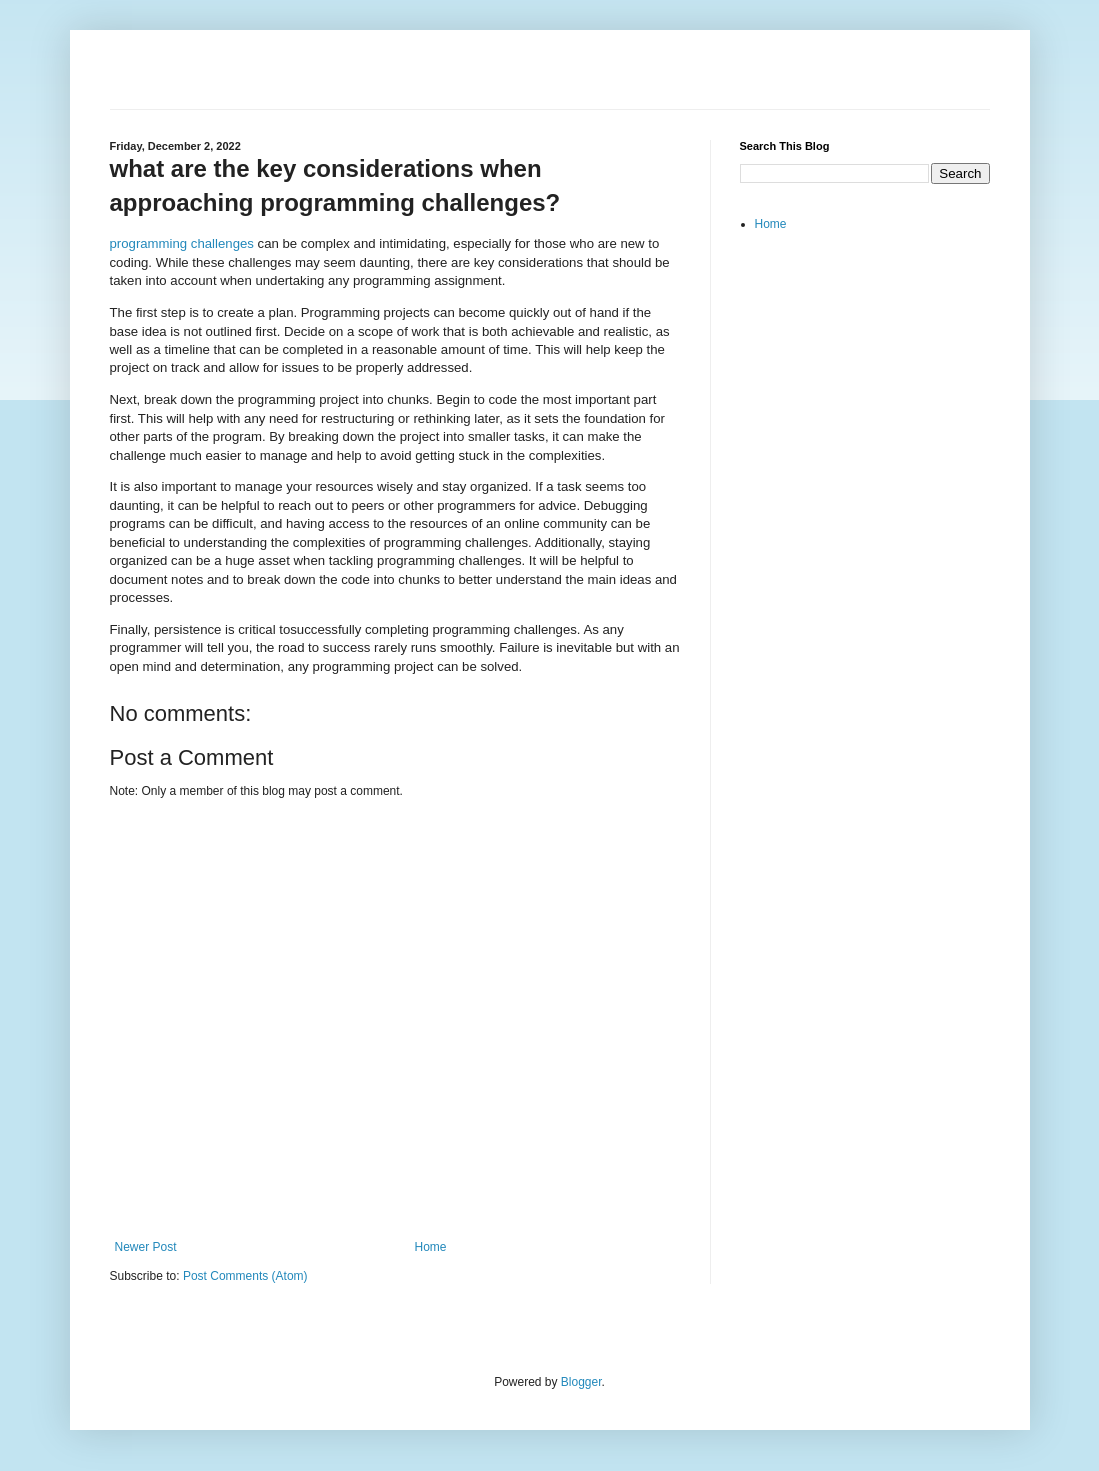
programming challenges (182, 243)
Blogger (581, 1382)
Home (431, 1247)
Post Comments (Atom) (245, 1276)
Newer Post (146, 1247)
